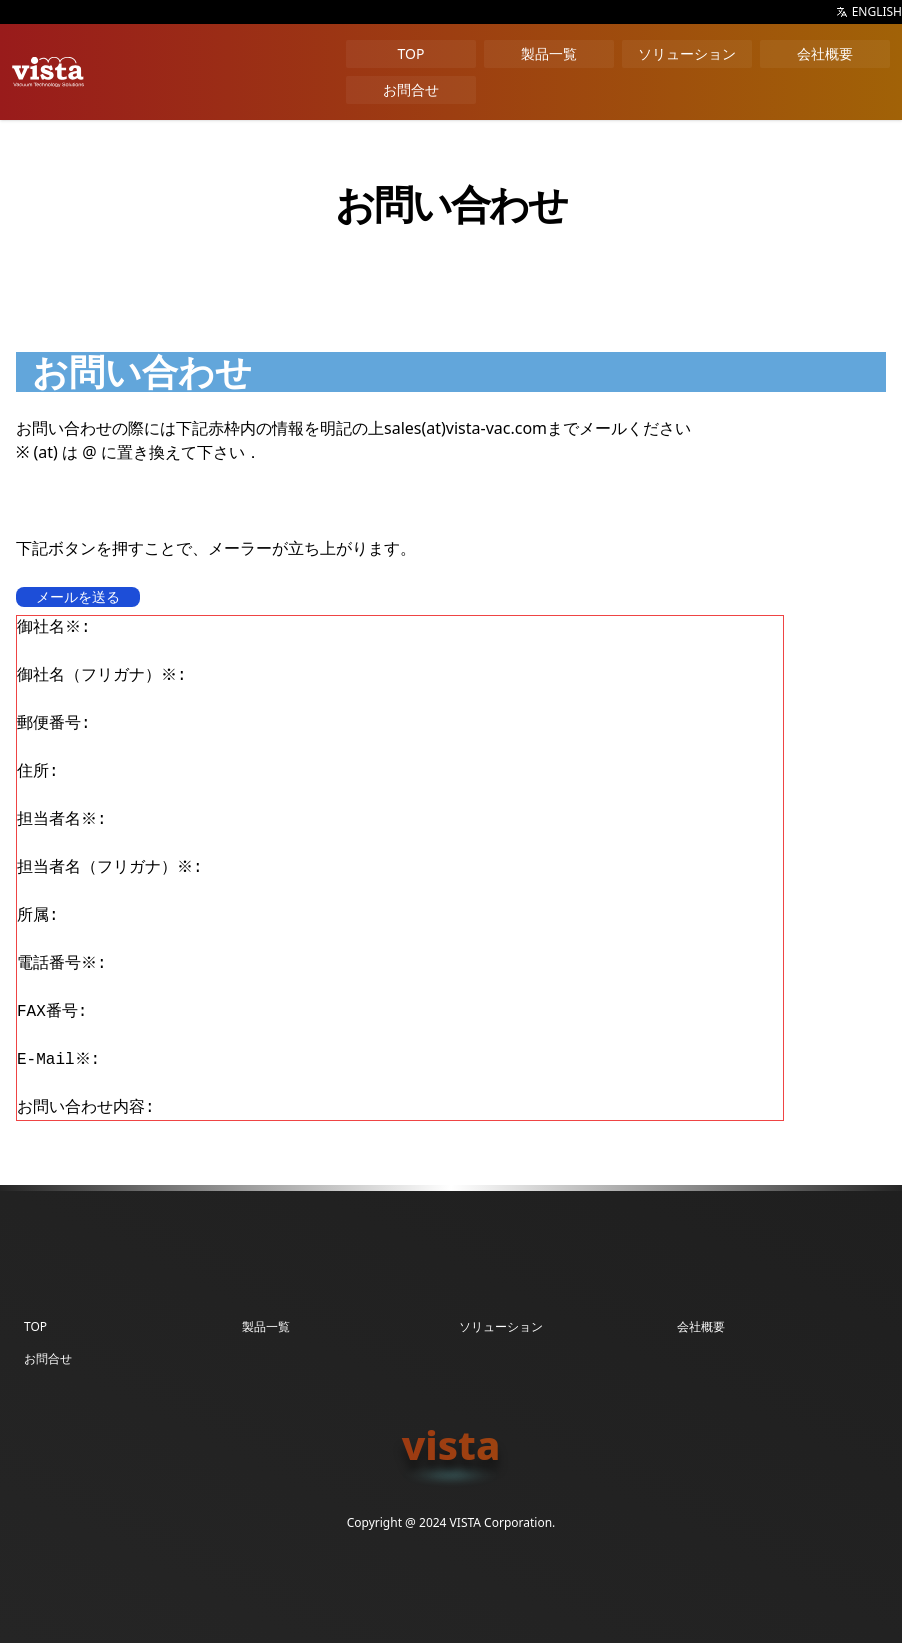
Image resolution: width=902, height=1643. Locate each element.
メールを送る (78, 596)
